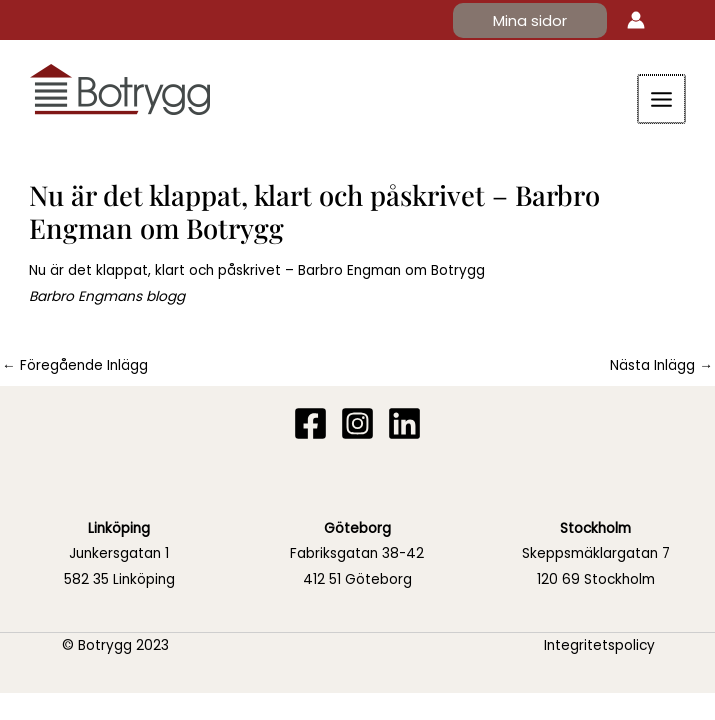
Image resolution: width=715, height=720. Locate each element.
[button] (530, 20)
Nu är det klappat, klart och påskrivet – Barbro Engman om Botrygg (257, 270)
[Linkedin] (404, 423)
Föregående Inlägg (75, 365)
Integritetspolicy (599, 645)
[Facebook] (310, 423)
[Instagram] (357, 423)
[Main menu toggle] (663, 99)
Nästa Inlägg (661, 365)
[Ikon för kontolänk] (636, 20)
